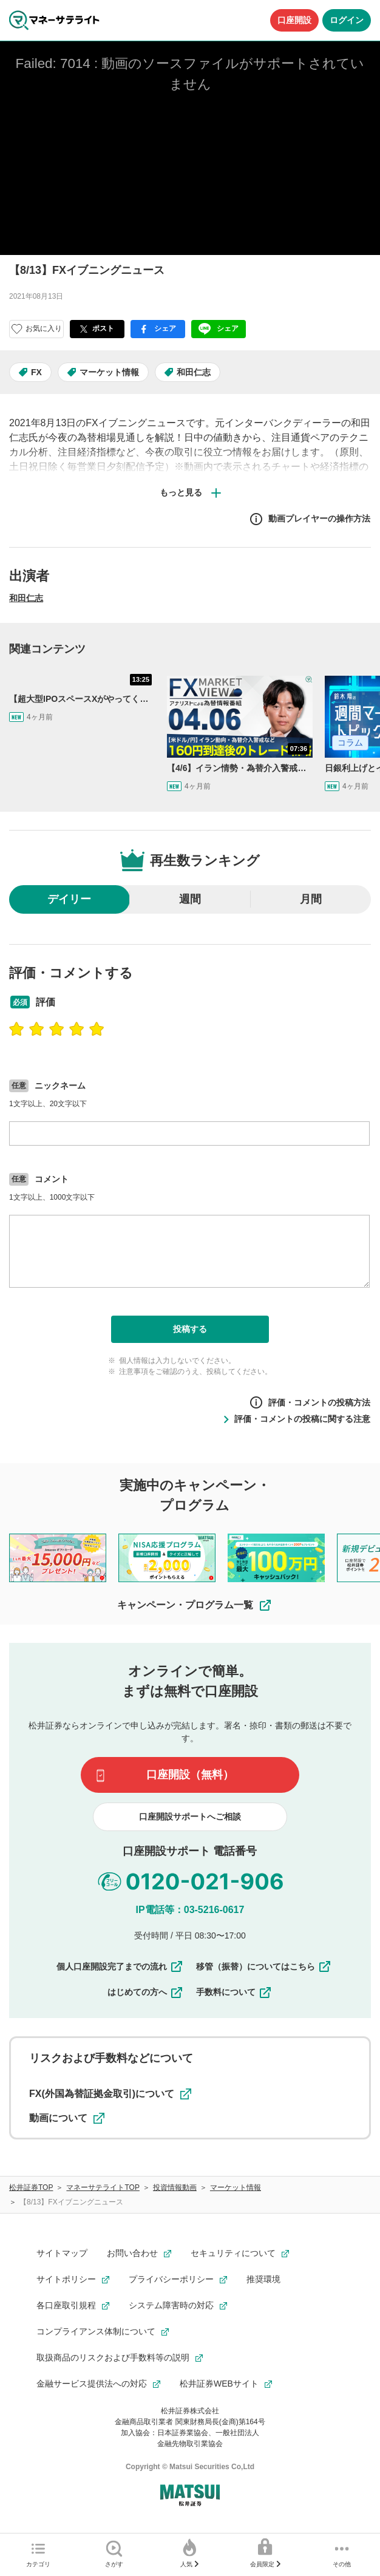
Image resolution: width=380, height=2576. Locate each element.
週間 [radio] (190, 899)
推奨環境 (263, 2279)
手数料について (234, 1992)
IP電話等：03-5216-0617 (190, 1910)
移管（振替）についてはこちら (264, 1966)
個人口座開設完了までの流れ (120, 1966)
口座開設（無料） (190, 1775)
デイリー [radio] (69, 899)
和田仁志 (194, 372)
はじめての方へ (145, 1992)
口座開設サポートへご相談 (190, 1816)
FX (36, 372)
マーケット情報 (109, 372)
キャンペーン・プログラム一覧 (195, 1605)
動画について (66, 2118)
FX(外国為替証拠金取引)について (110, 2093)
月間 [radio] (311, 899)
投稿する (190, 1329)
